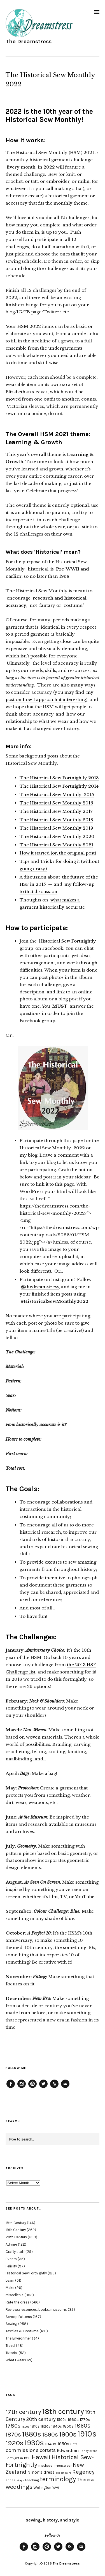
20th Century (16, 2237)
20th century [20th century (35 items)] (41, 2419)
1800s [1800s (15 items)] (25, 2426)
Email (65, 2087)
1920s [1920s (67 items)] (14, 2443)
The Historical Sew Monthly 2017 (56, 811)
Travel (10, 2345)
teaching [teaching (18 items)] (32, 2480)
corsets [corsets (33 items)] (48, 2450)
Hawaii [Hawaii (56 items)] (41, 2457)
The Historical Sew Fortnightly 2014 (59, 786)
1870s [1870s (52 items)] (13, 2434)
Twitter (43, 2087)
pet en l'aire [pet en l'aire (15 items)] (63, 2473)
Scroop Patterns (19, 2317)
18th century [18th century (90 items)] (63, 2411)
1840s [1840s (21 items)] (57, 2426)
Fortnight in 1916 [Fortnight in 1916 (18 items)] (18, 2458)
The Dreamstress (29, 41)
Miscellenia (15, 2295)
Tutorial (12, 2353)
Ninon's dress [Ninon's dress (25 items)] (41, 2472)
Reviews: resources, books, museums (36, 2309)
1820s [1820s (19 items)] (45, 2426)
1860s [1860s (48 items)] (82, 2425)
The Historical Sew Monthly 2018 (56, 819)
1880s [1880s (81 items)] (31, 2434)
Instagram (21, 2087)
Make (10, 2288)
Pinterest (32, 2087)
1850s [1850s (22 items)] (68, 2426)
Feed (54, 2087)
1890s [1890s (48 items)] (50, 2434)
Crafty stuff (15, 2252)
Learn (10, 2280)
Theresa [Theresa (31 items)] (86, 2479)
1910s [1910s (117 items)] (87, 2433)
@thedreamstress (40, 1286)
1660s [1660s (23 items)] (73, 2419)
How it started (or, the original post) (58, 853)
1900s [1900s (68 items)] (67, 2434)
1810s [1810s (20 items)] (35, 2426)
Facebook (10, 2087)
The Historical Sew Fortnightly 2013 (59, 777)
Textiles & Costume (22, 2331)
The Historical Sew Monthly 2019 (56, 828)
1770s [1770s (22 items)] (85, 2419)
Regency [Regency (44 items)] (83, 2471)
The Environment (19, 2338)
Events (11, 2259)
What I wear (15, 2360)
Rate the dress (17, 2302)
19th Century (16, 2230)
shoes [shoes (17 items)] (10, 2480)
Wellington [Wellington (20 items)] (42, 2487)
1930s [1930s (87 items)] (34, 2442)
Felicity (11, 2266)
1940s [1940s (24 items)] (50, 2443)
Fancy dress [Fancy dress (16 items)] (88, 2451)
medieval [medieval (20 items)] (45, 2465)
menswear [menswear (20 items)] (63, 2465)
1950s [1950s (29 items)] (63, 2443)
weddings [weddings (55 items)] (19, 2486)
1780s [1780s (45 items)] (13, 2425)
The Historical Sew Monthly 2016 (56, 803)
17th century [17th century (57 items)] (23, 2412)
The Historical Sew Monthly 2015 (57, 794)
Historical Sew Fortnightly (26, 2273)
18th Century (16, 2223)
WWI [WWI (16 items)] (55, 2488)
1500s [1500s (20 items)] (62, 2420)
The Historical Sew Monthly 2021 (56, 844)
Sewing (11, 2324)
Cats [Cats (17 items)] (74, 2444)
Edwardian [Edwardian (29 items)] (68, 2450)
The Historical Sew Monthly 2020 (57, 836)
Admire (11, 2244)
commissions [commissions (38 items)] (22, 2450)
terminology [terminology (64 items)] (58, 2479)
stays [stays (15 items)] (20, 2480)
